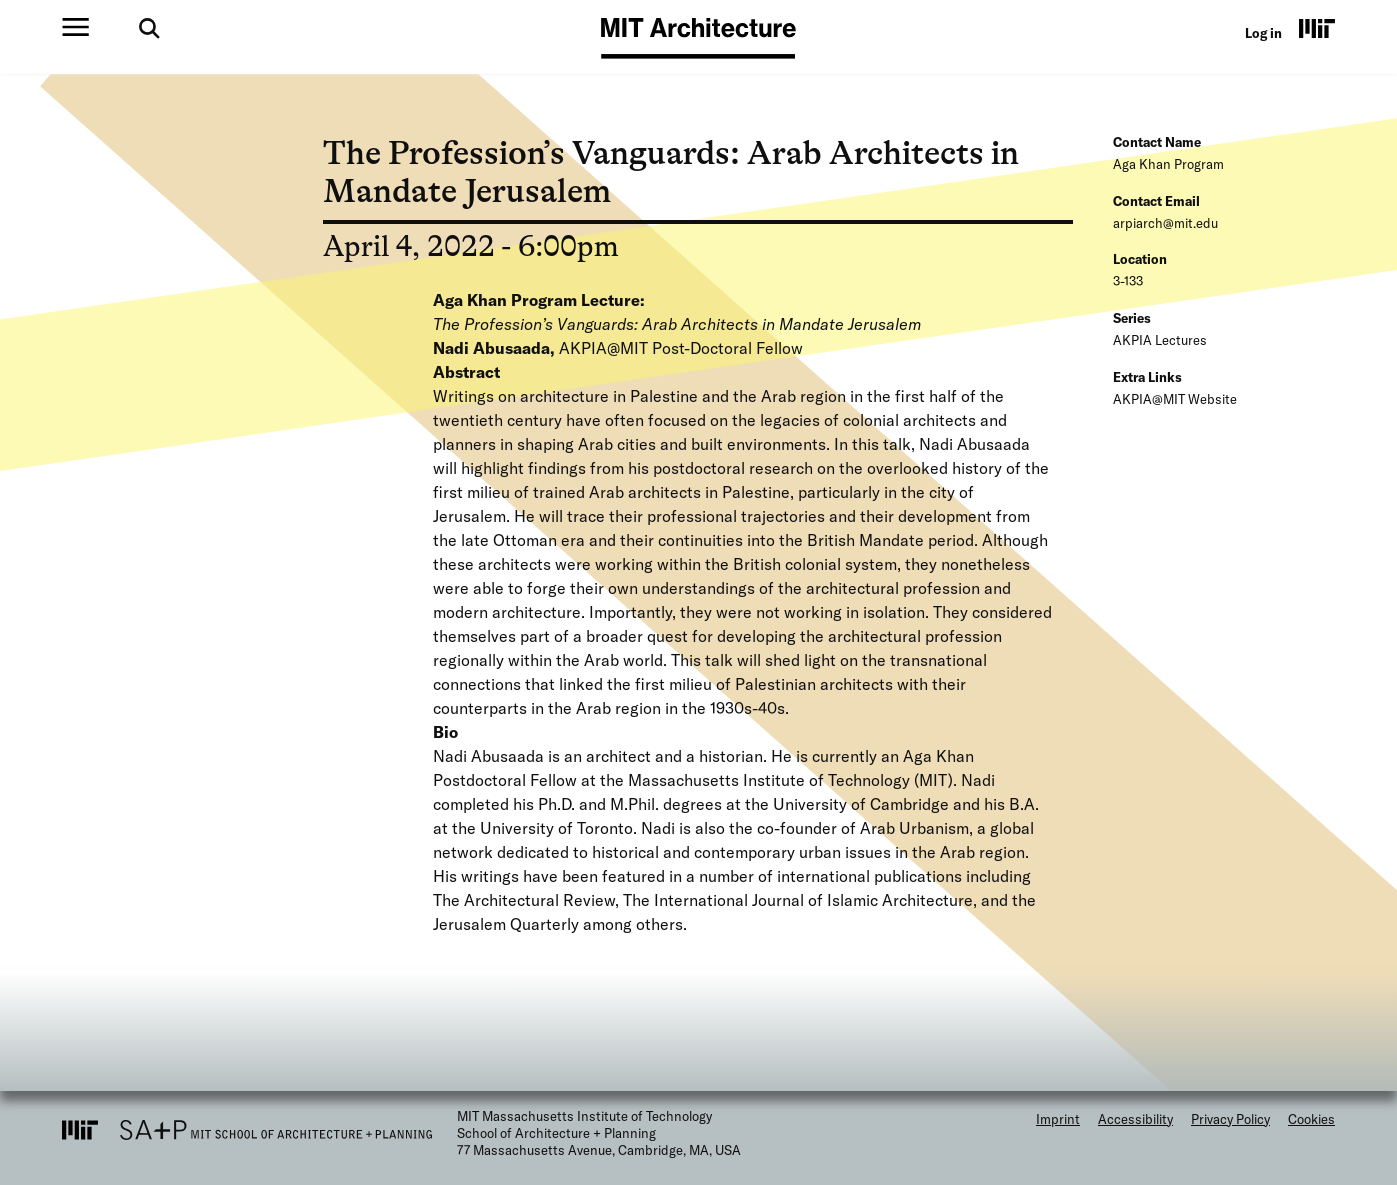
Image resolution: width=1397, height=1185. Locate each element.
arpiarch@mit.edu (1165, 223)
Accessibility (1135, 1119)
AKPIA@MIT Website (1175, 399)
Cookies (1311, 1119)
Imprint (1058, 1119)
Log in (1263, 33)
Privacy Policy (1230, 1119)
